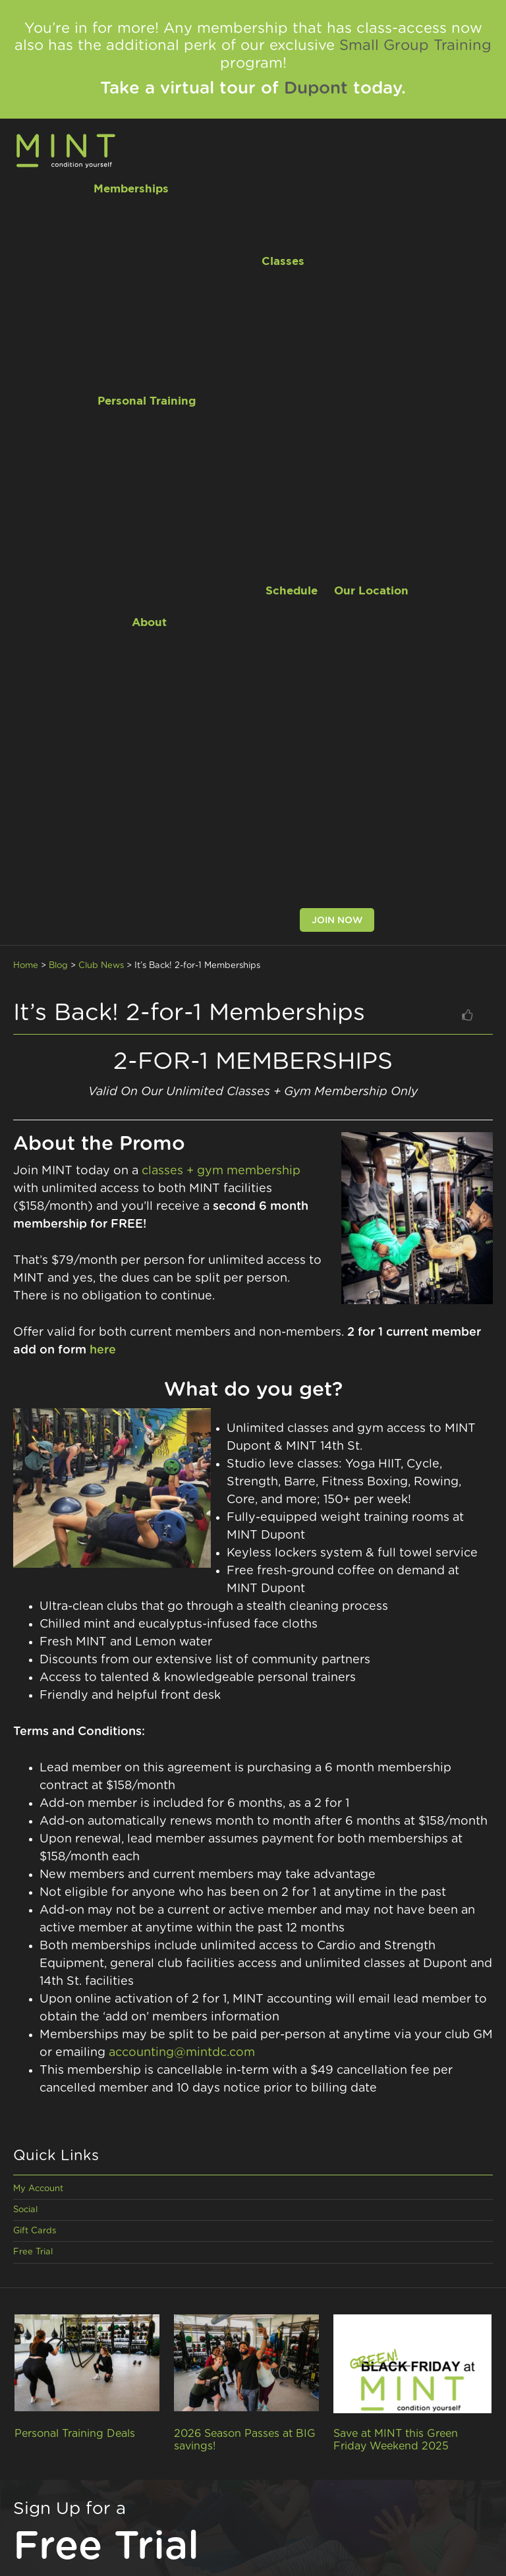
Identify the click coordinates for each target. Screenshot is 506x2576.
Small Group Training (415, 45)
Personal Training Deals (74, 2433)
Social (25, 2210)
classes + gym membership (221, 1171)
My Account (38, 2189)
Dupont (316, 88)
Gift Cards (34, 2231)
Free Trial (33, 2252)
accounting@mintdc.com (182, 2053)
